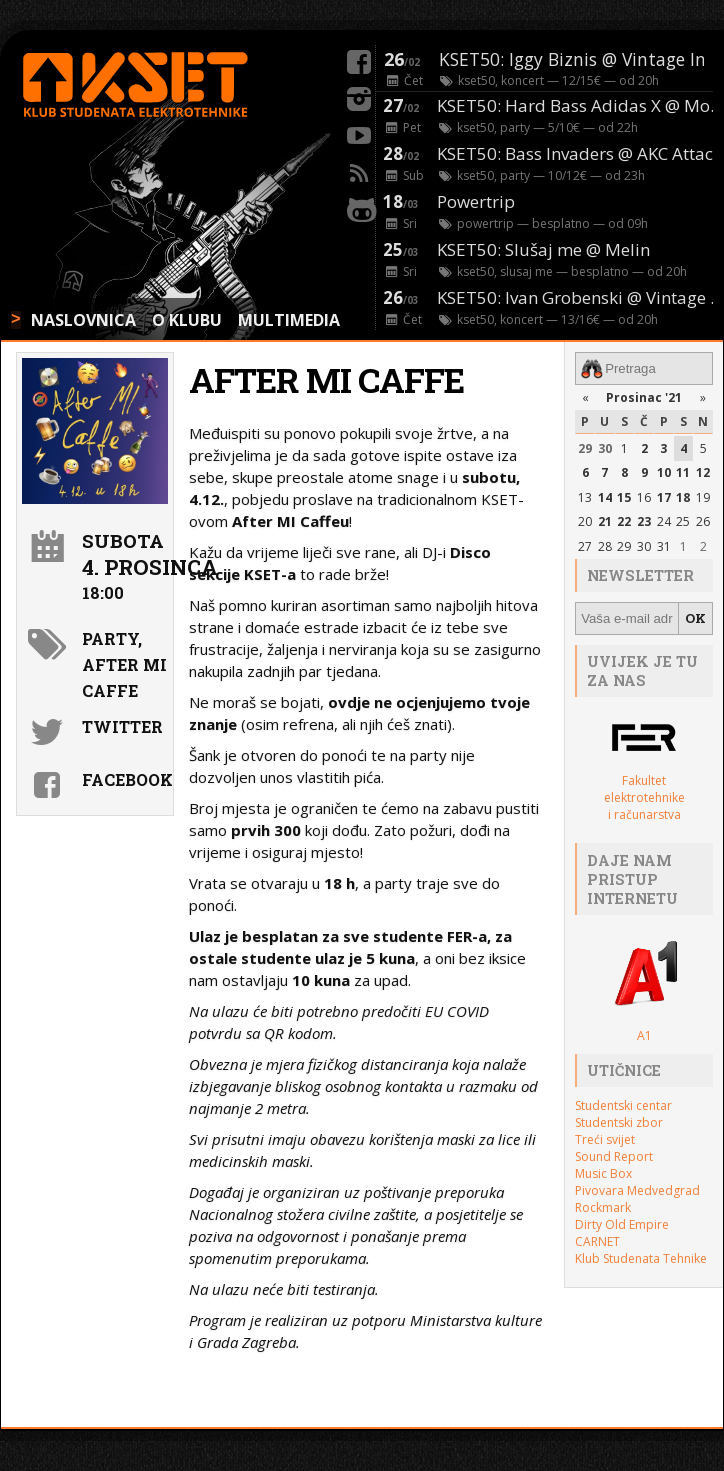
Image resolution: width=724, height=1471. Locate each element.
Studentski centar (623, 1105)
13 (585, 497)
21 (605, 521)
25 (683, 521)
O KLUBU (187, 320)
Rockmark (603, 1207)
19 (703, 497)
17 (664, 497)
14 (605, 497)
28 (605, 546)
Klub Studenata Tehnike (641, 1258)
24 (664, 521)
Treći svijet (605, 1139)
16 (644, 497)
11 (683, 472)
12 (703, 472)
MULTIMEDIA (289, 320)
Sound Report (614, 1156)
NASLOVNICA (83, 320)
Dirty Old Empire (622, 1224)
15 (624, 497)
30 (605, 448)
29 (585, 448)
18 (683, 497)
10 (664, 472)
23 (644, 521)
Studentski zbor (619, 1122)
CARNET (597, 1241)
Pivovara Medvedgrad (637, 1190)
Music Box (603, 1173)
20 (585, 521)
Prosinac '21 (644, 397)
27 (585, 546)
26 (703, 521)
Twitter (122, 726)
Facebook (125, 779)
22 (624, 521)
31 (664, 546)
